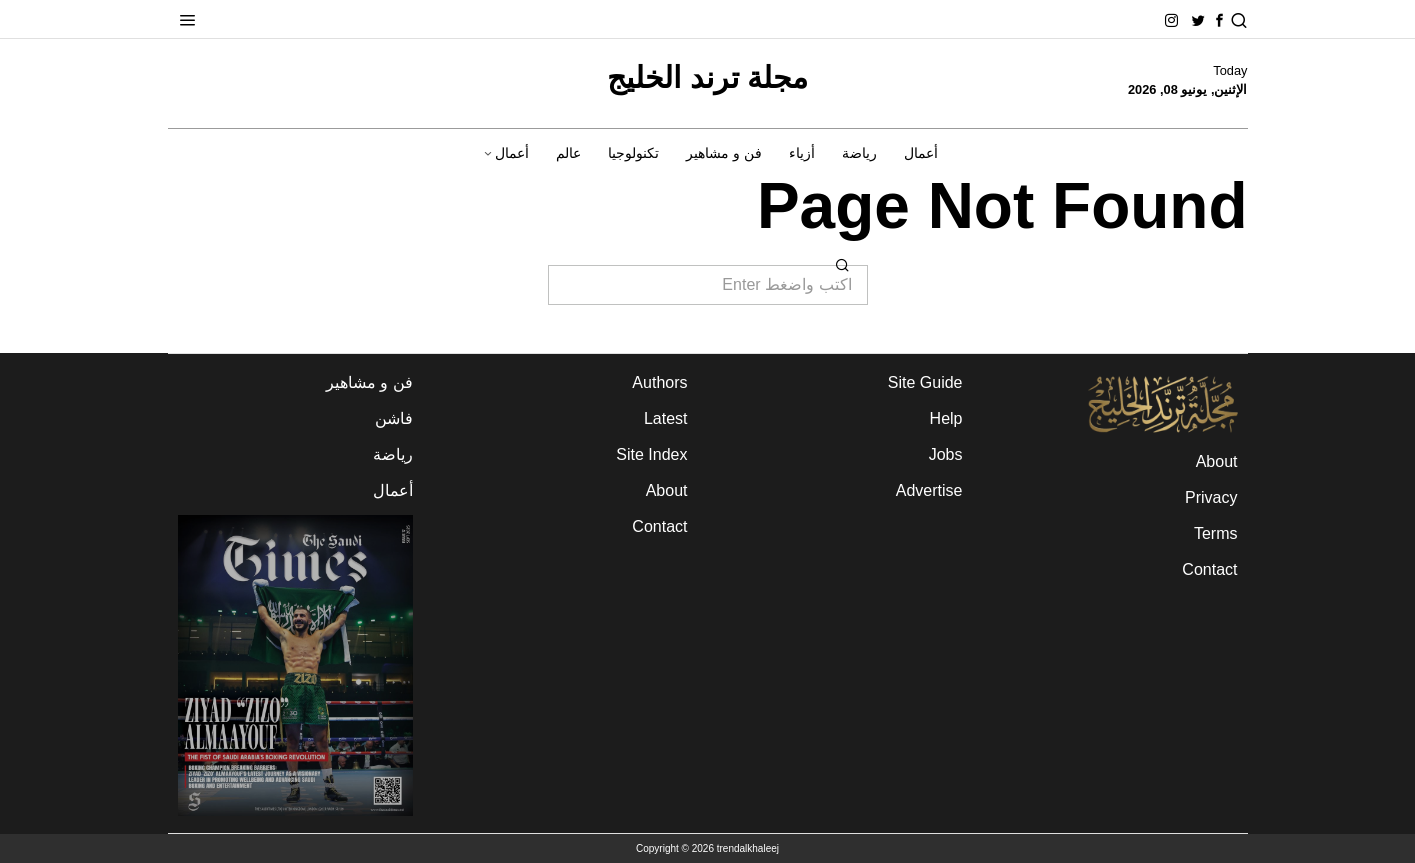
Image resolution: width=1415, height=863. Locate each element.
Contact (1209, 569)
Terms (1216, 533)
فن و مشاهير (369, 382)
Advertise (929, 490)
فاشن (394, 418)
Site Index (651, 454)
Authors (659, 382)
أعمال (393, 490)
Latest (666, 418)
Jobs (946, 454)
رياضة (393, 454)
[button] (844, 265)
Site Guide (925, 382)
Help (946, 418)
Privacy (1211, 497)
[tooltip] (1219, 20)
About (1217, 461)
